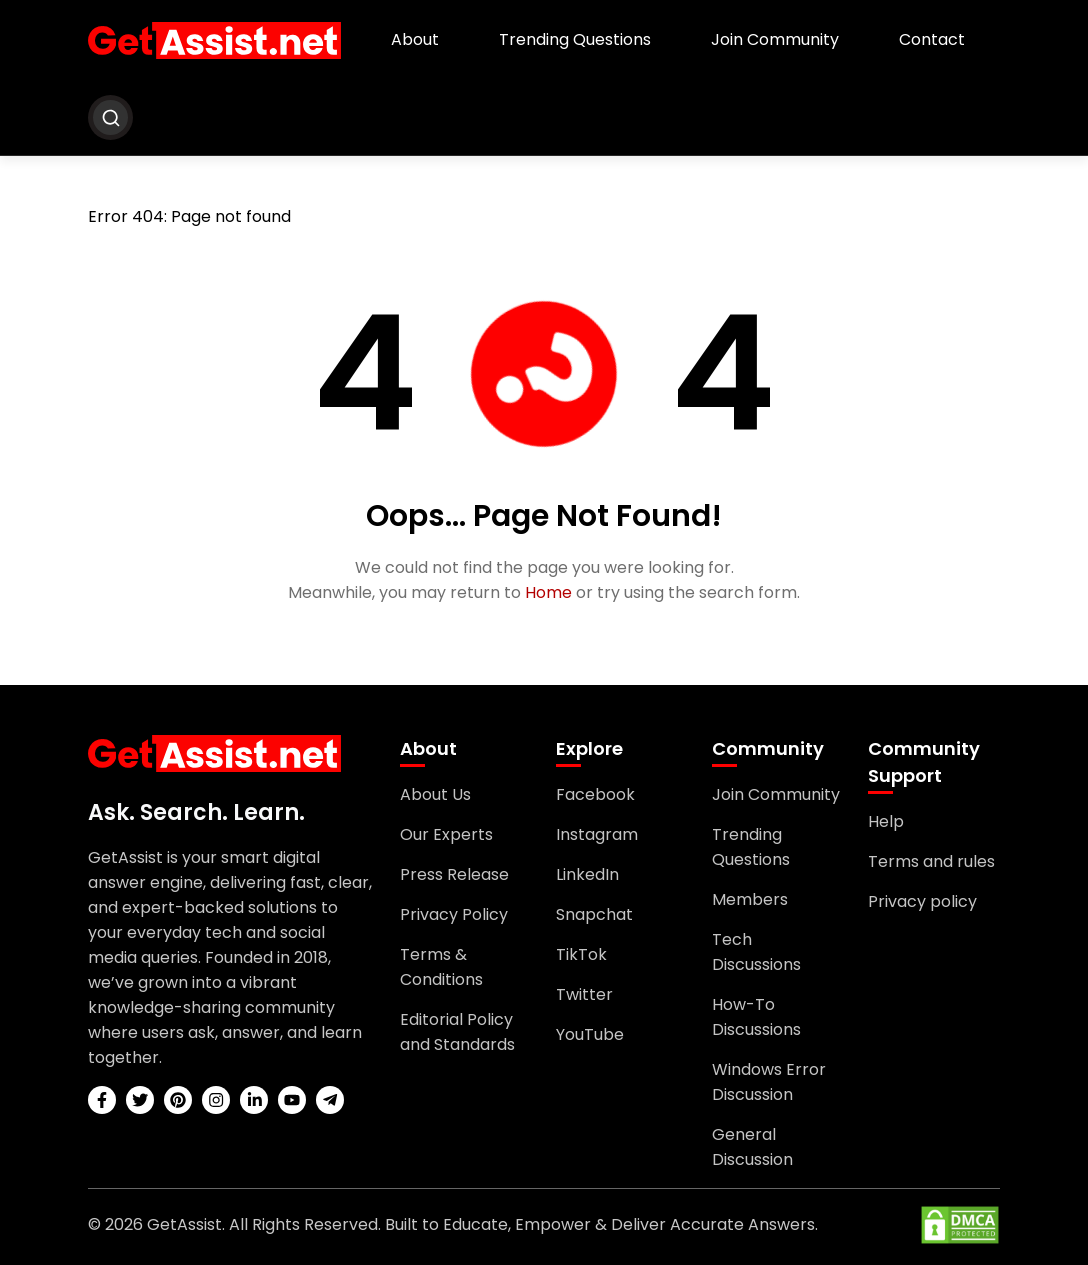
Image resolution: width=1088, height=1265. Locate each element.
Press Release (454, 874)
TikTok (581, 954)
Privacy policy (922, 901)
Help (886, 821)
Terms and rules (931, 861)
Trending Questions (575, 39)
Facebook (595, 794)
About (415, 39)
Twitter (584, 994)
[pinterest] (178, 1100)
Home (548, 592)
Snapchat (594, 914)
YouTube (590, 1034)
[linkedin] (254, 1100)
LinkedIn (587, 874)
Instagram (597, 834)
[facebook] (102, 1100)
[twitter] (140, 1100)
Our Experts (446, 834)
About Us (435, 794)
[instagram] (216, 1100)
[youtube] (292, 1100)
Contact (932, 39)
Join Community (775, 39)
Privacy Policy (454, 914)
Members (750, 899)
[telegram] (330, 1100)
